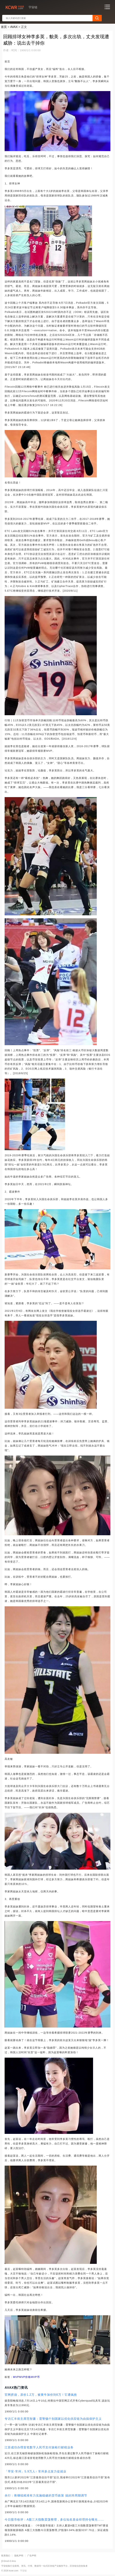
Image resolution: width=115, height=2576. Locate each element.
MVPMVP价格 (22, 2376)
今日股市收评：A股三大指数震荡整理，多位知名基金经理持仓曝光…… (54, 2519)
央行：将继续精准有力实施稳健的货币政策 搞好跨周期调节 (46, 2495)
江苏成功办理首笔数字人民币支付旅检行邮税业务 (39, 2447)
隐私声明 (18, 2556)
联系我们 (5, 2556)
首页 (4, 26)
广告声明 (31, 2556)
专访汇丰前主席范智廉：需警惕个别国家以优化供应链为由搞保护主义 (53, 2418)
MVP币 (35, 2376)
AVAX (14, 26)
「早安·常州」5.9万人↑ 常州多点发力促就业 (35, 2471)
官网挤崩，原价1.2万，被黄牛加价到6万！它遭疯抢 (41, 2394)
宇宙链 (23, 2570)
